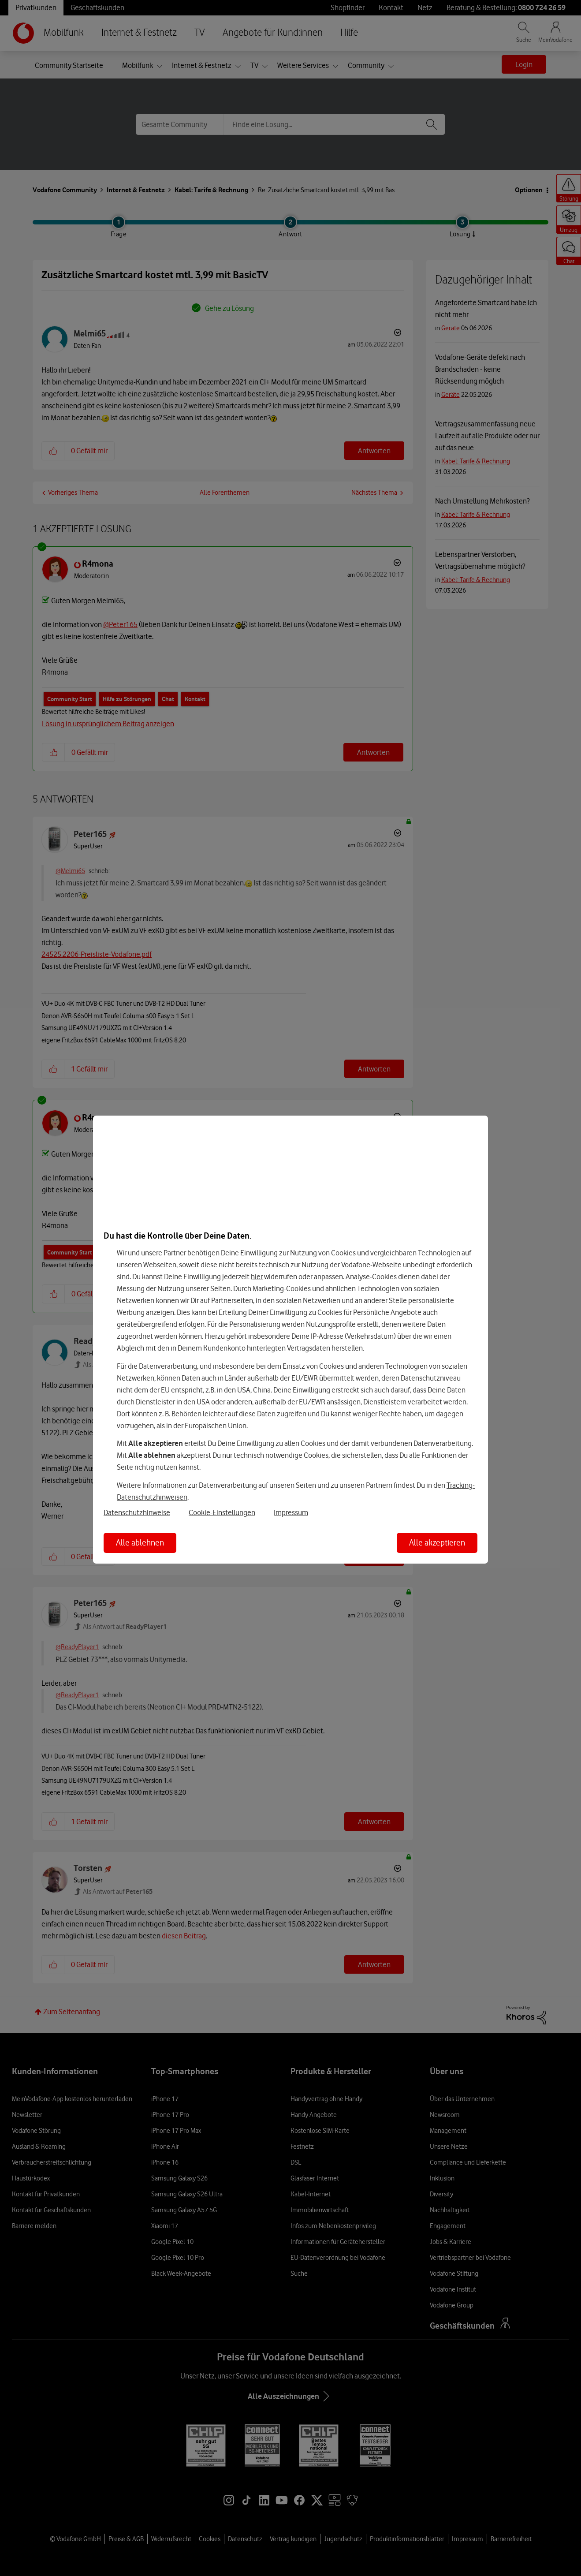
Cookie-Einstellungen (222, 1512)
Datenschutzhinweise (137, 1512)
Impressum (291, 1512)
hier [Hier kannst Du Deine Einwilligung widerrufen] (257, 1276)
